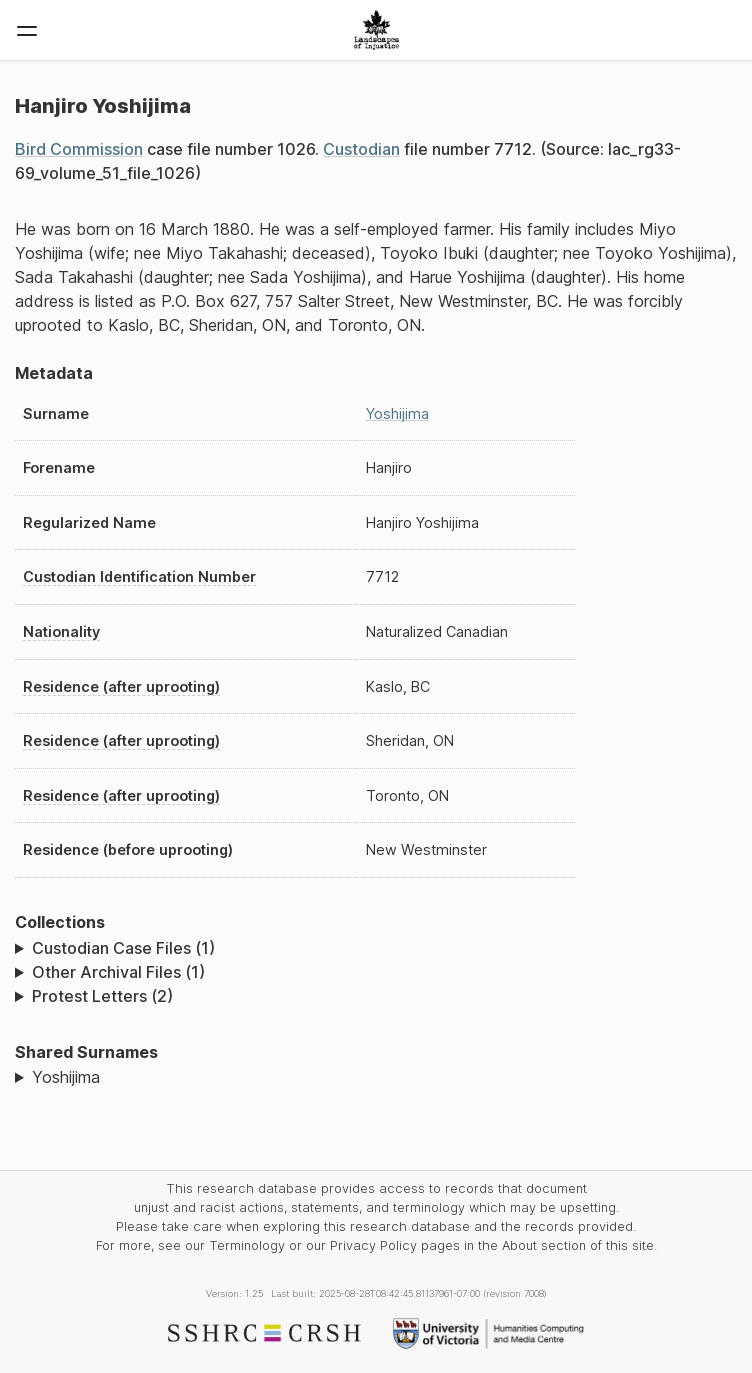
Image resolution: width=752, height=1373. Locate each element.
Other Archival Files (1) (118, 972)
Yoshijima (397, 413)
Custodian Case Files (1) (123, 948)
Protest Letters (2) (102, 996)
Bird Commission (79, 149)
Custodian (361, 149)
